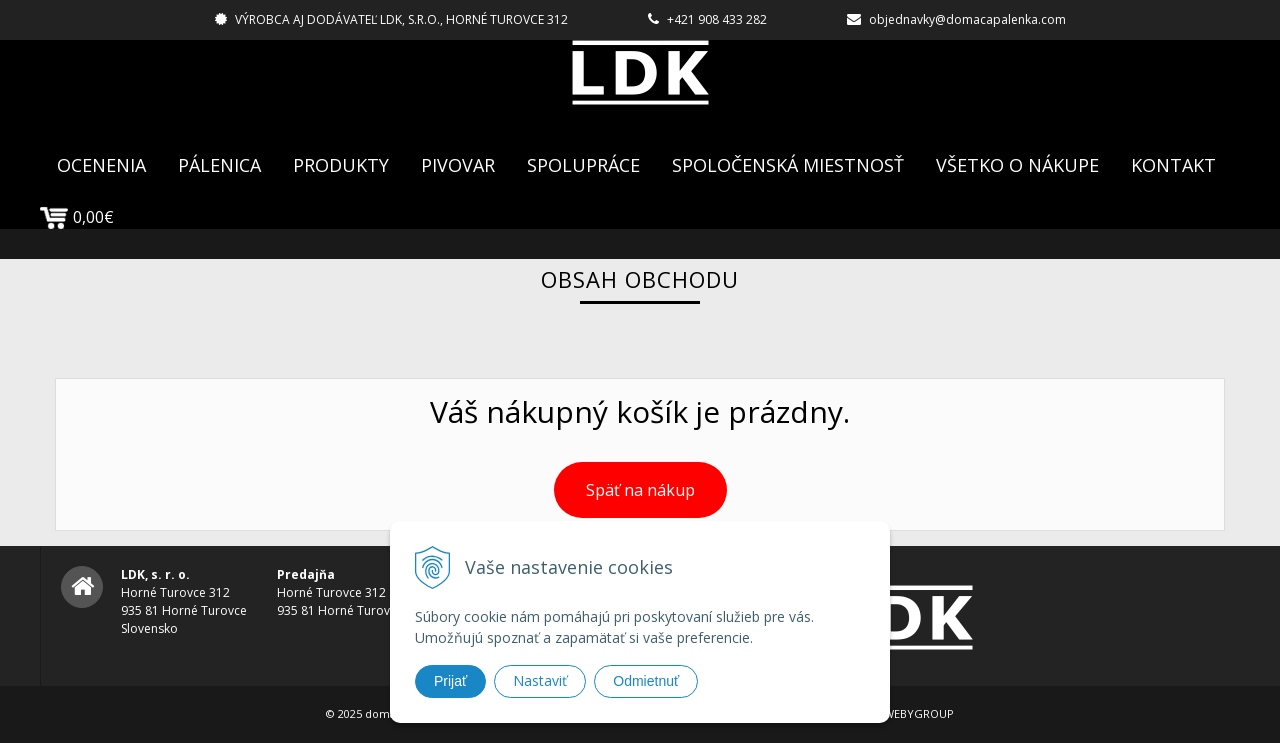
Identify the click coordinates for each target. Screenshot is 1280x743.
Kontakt (1173, 165)
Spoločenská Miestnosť (788, 165)
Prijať (450, 681)
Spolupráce (583, 165)
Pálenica (219, 165)
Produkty (341, 165)
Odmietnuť (646, 681)
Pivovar (458, 165)
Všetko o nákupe (1017, 165)
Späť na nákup (640, 490)
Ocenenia (101, 165)
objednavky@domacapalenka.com (967, 19)
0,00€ (77, 217)
